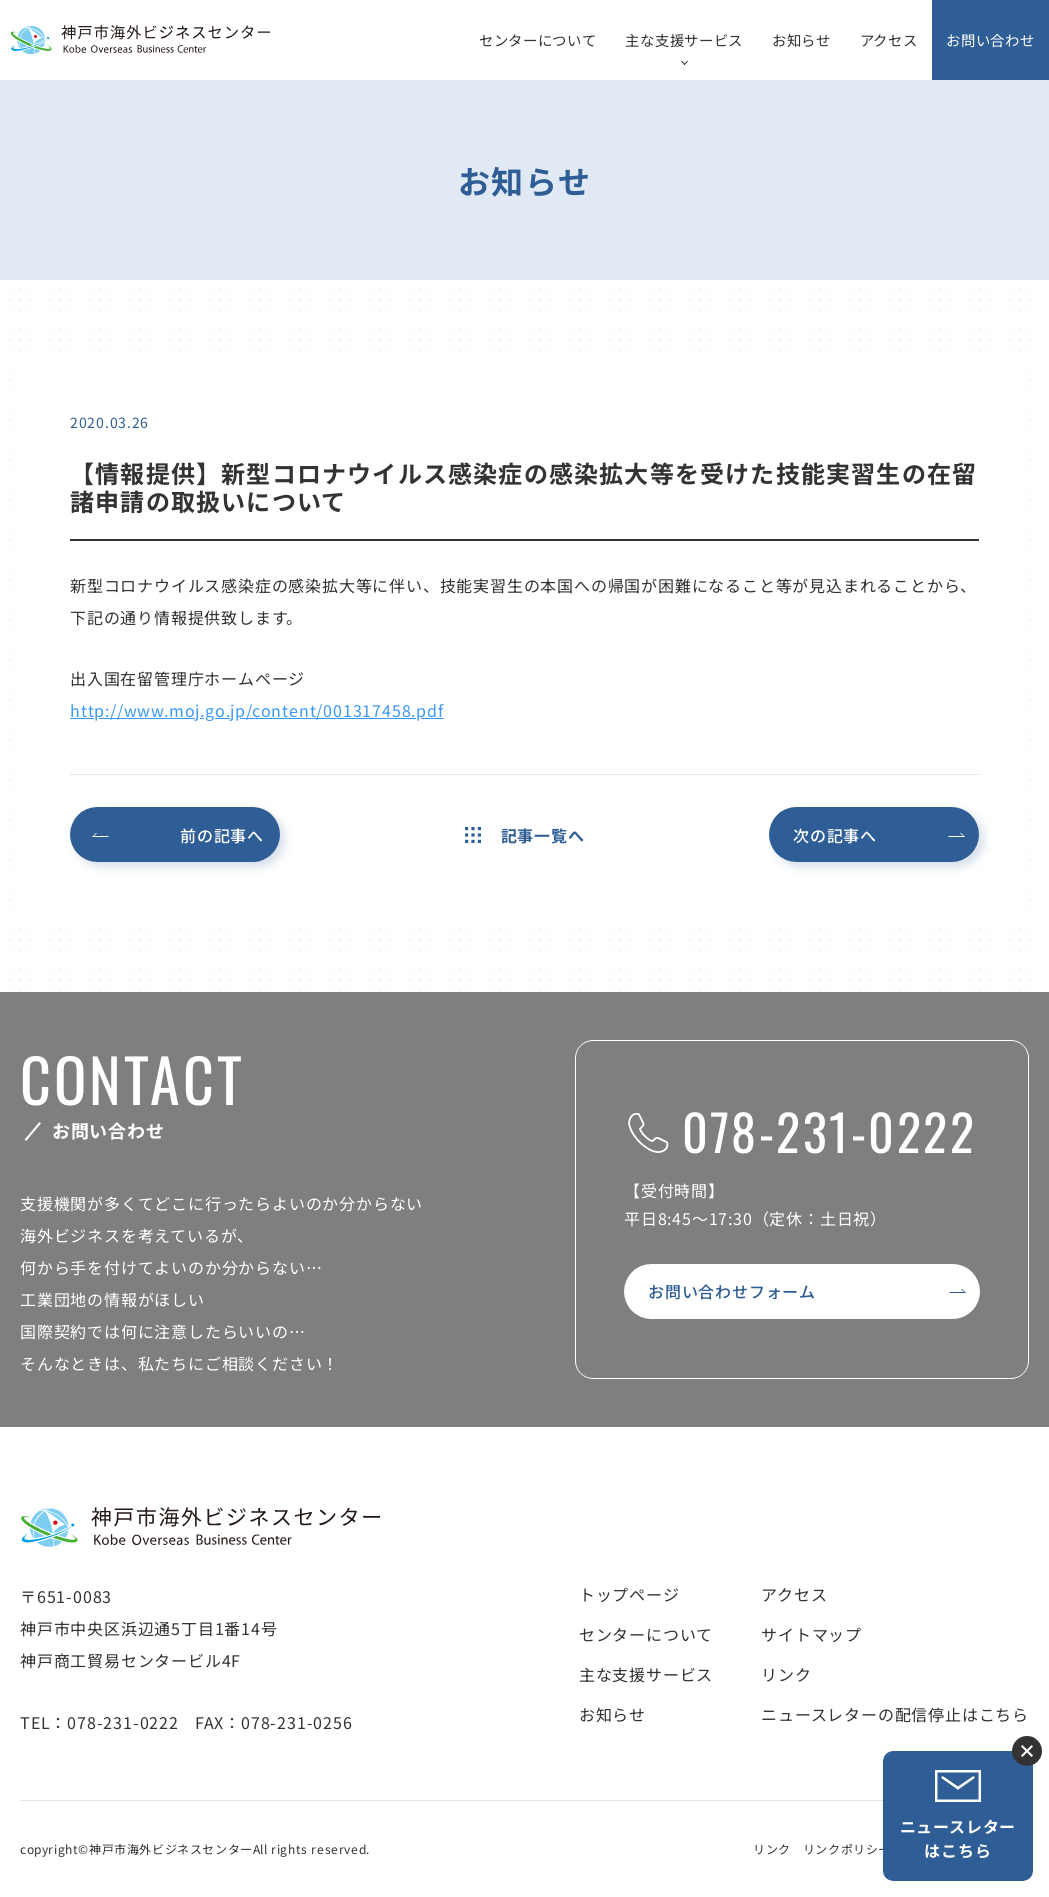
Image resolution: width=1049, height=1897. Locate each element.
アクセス (889, 39)
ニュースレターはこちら (958, 1815)
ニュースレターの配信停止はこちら (895, 1714)
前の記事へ (222, 835)
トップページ (629, 1594)
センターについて (538, 39)
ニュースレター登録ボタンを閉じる (1027, 1751)
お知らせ (801, 39)
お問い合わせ (990, 39)
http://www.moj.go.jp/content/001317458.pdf (257, 710)
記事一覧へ (525, 835)
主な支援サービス (684, 39)
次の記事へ (835, 835)
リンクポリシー (847, 1848)
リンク (786, 1674)
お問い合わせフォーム (732, 1291)
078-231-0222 (801, 1130)
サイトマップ (811, 1634)
